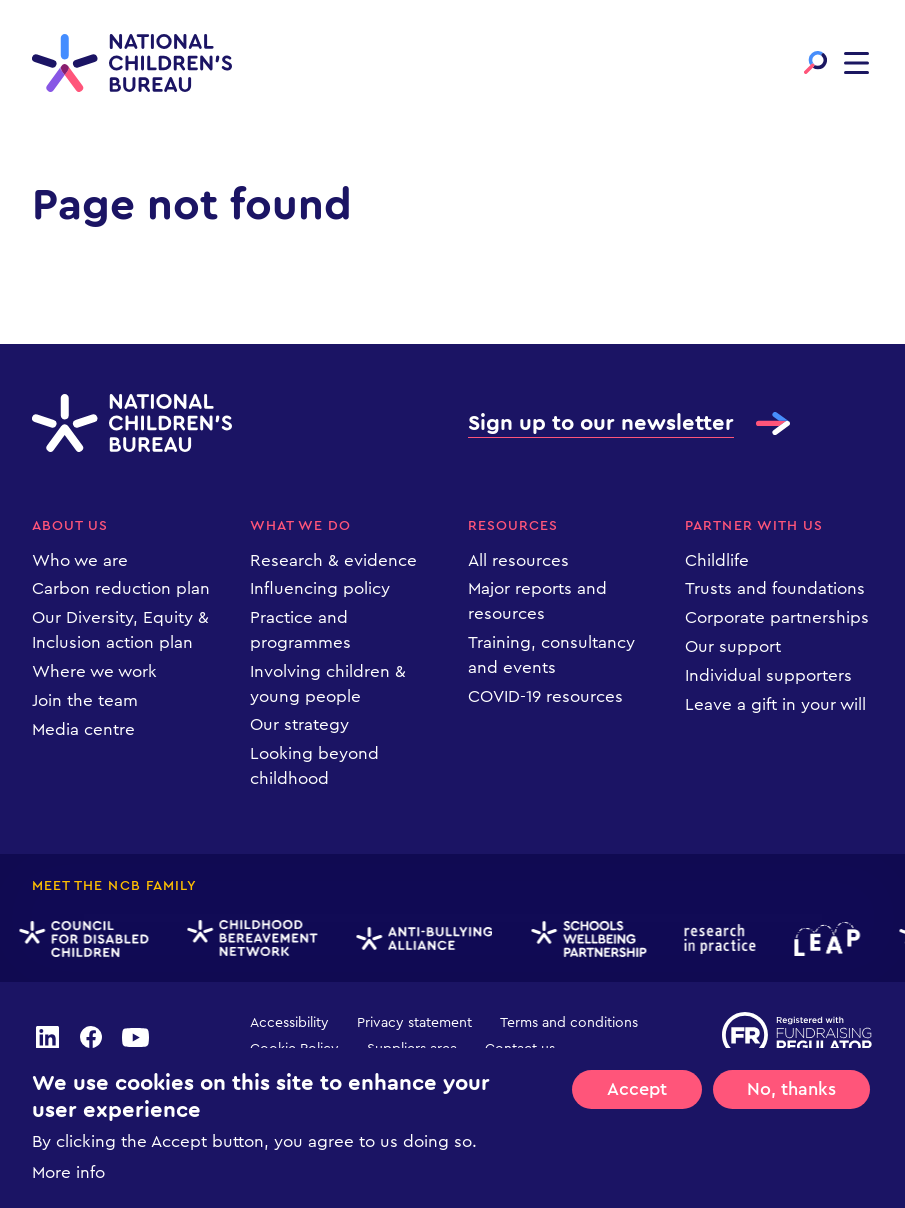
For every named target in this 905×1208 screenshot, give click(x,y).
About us (70, 526)
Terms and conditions (569, 1023)
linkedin (47, 1037)
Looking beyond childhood (314, 766)
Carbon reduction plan (121, 588)
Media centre (83, 729)
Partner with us (754, 526)
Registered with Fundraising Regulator (797, 1035)
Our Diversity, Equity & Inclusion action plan (120, 630)
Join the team (85, 700)
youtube (136, 1037)
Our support (733, 646)
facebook (91, 1037)
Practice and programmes (300, 630)
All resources (518, 560)
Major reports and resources (537, 601)
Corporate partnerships (777, 617)
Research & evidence (333, 560)
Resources (513, 526)
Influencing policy (320, 588)
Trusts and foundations (775, 588)
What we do (301, 526)
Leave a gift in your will (775, 704)
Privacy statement (414, 1023)
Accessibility (289, 1023)
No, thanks (791, 1090)
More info (68, 1173)
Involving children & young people (328, 684)
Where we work (94, 671)
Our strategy (299, 724)
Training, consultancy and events (551, 655)
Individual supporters (768, 675)
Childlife (717, 560)
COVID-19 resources (545, 696)
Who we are (80, 560)
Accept (637, 1090)
